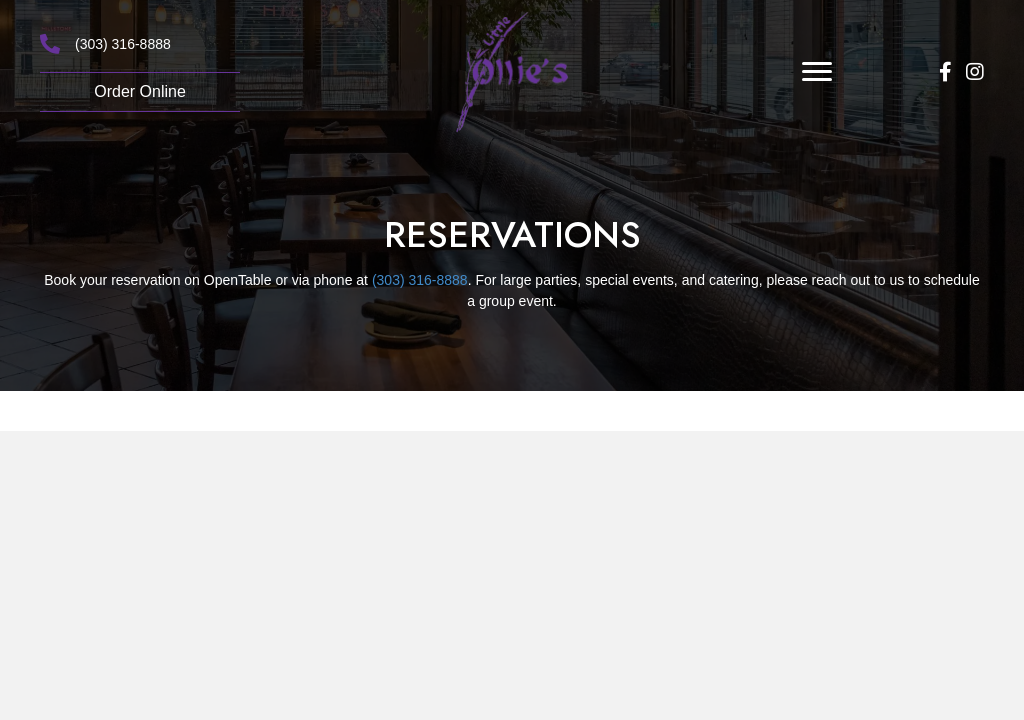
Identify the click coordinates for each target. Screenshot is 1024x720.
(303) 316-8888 (123, 44)
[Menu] (817, 72)
